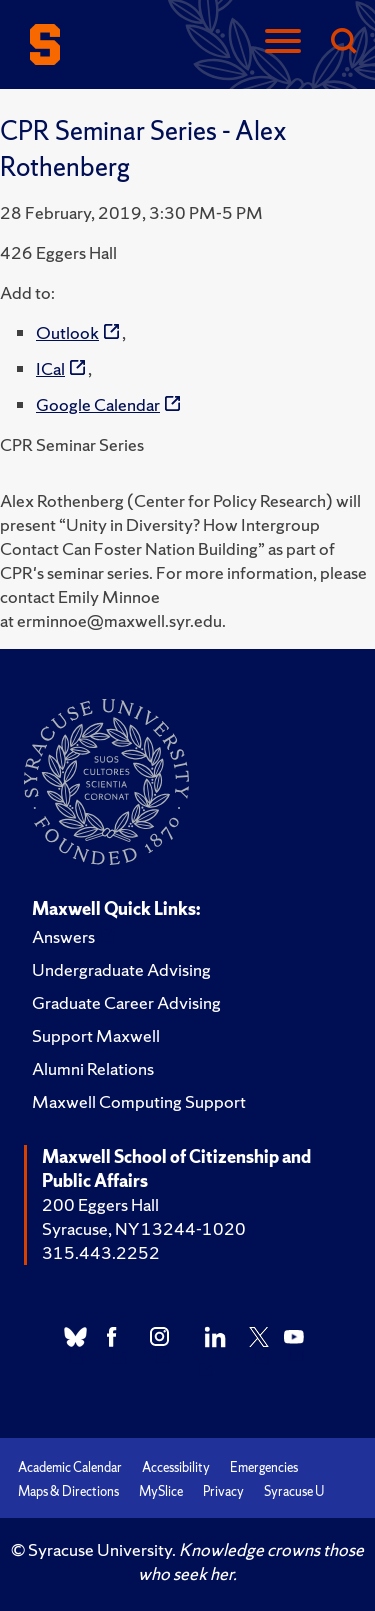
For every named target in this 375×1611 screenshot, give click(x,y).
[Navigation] (283, 42)
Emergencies (264, 1467)
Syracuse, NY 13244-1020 (144, 1228)
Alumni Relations (93, 1068)
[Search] (343, 42)
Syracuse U (294, 1491)
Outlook (67, 332)
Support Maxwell (96, 1035)
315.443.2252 (101, 1252)
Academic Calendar (70, 1467)
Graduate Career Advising (126, 1002)
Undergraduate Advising (121, 969)
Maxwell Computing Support (139, 1101)
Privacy (223, 1491)
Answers (63, 936)
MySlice (161, 1491)
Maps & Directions (68, 1491)
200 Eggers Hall (100, 1204)
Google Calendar (98, 404)
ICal (50, 368)
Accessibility (176, 1467)
